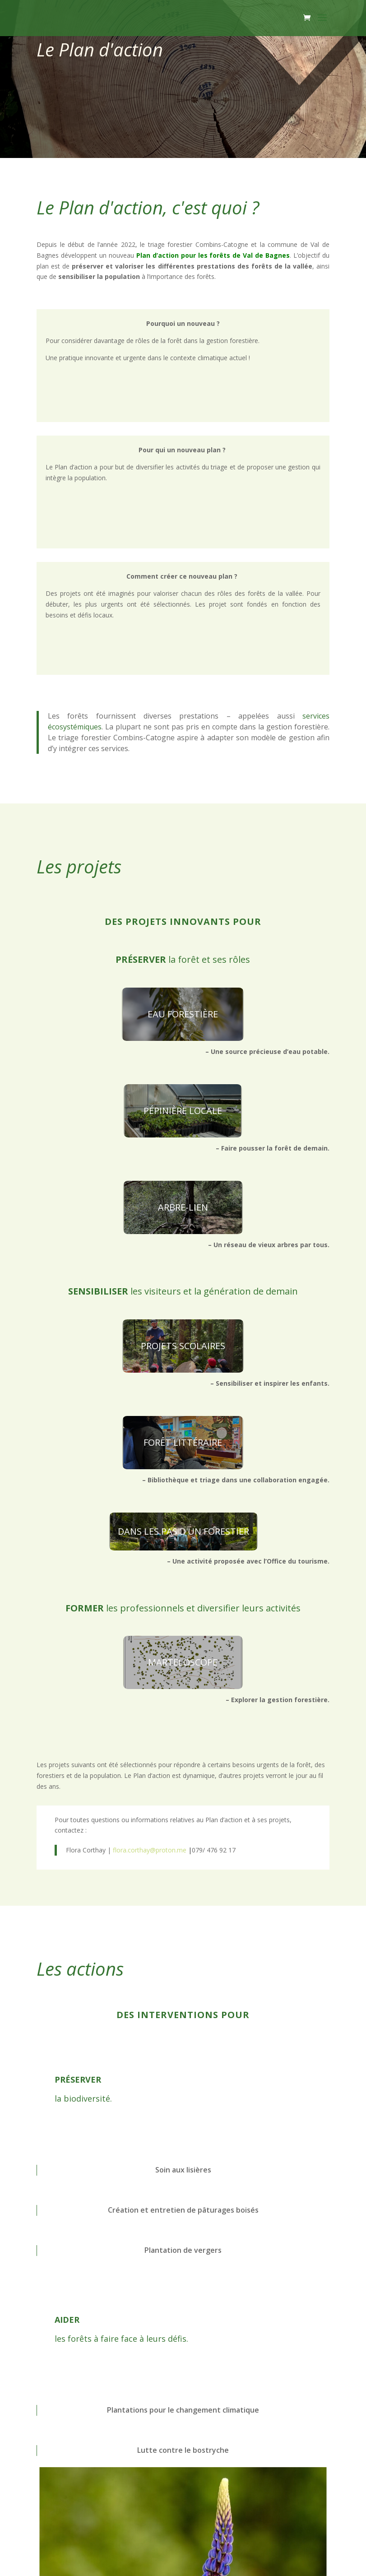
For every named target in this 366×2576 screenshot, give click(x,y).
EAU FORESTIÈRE (183, 1014)
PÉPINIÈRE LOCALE (183, 1111)
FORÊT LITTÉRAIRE (183, 1442)
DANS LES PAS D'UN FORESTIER (183, 1531)
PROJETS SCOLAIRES (183, 1346)
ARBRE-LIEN (183, 1207)
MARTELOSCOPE (183, 1662)
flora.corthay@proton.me (152, 1850)
